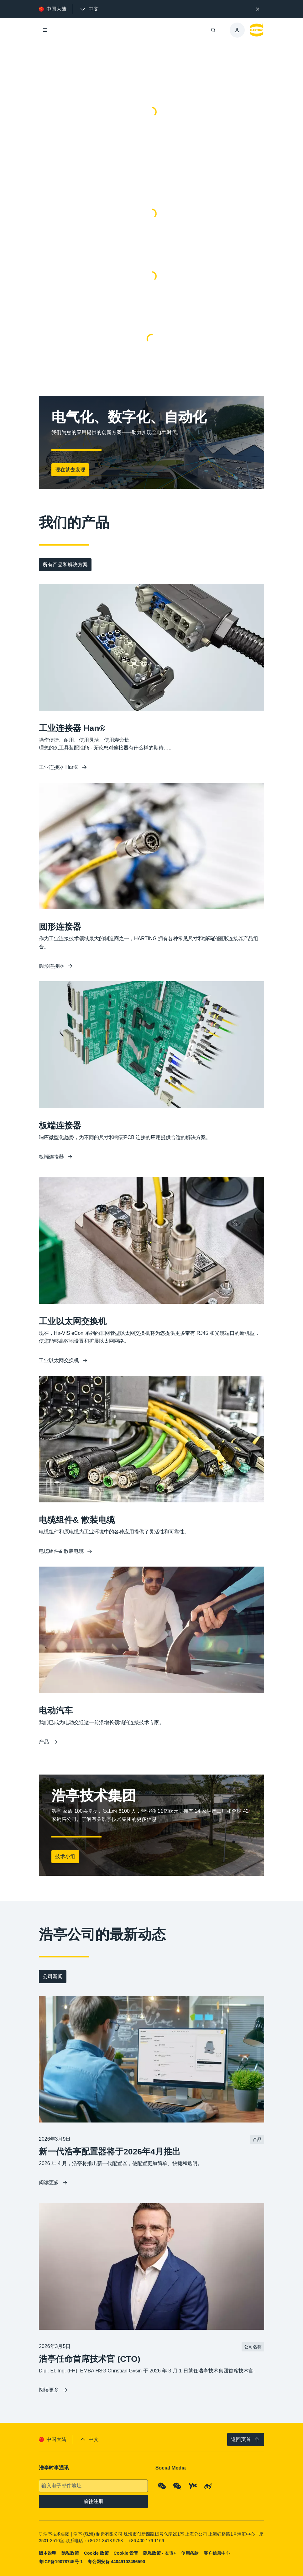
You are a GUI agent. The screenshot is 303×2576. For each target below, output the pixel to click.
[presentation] (89, 9)
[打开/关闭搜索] (213, 30)
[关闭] (257, 9)
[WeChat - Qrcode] (162, 2486)
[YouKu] (193, 2486)
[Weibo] (208, 2486)
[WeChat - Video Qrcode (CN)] (177, 2486)
